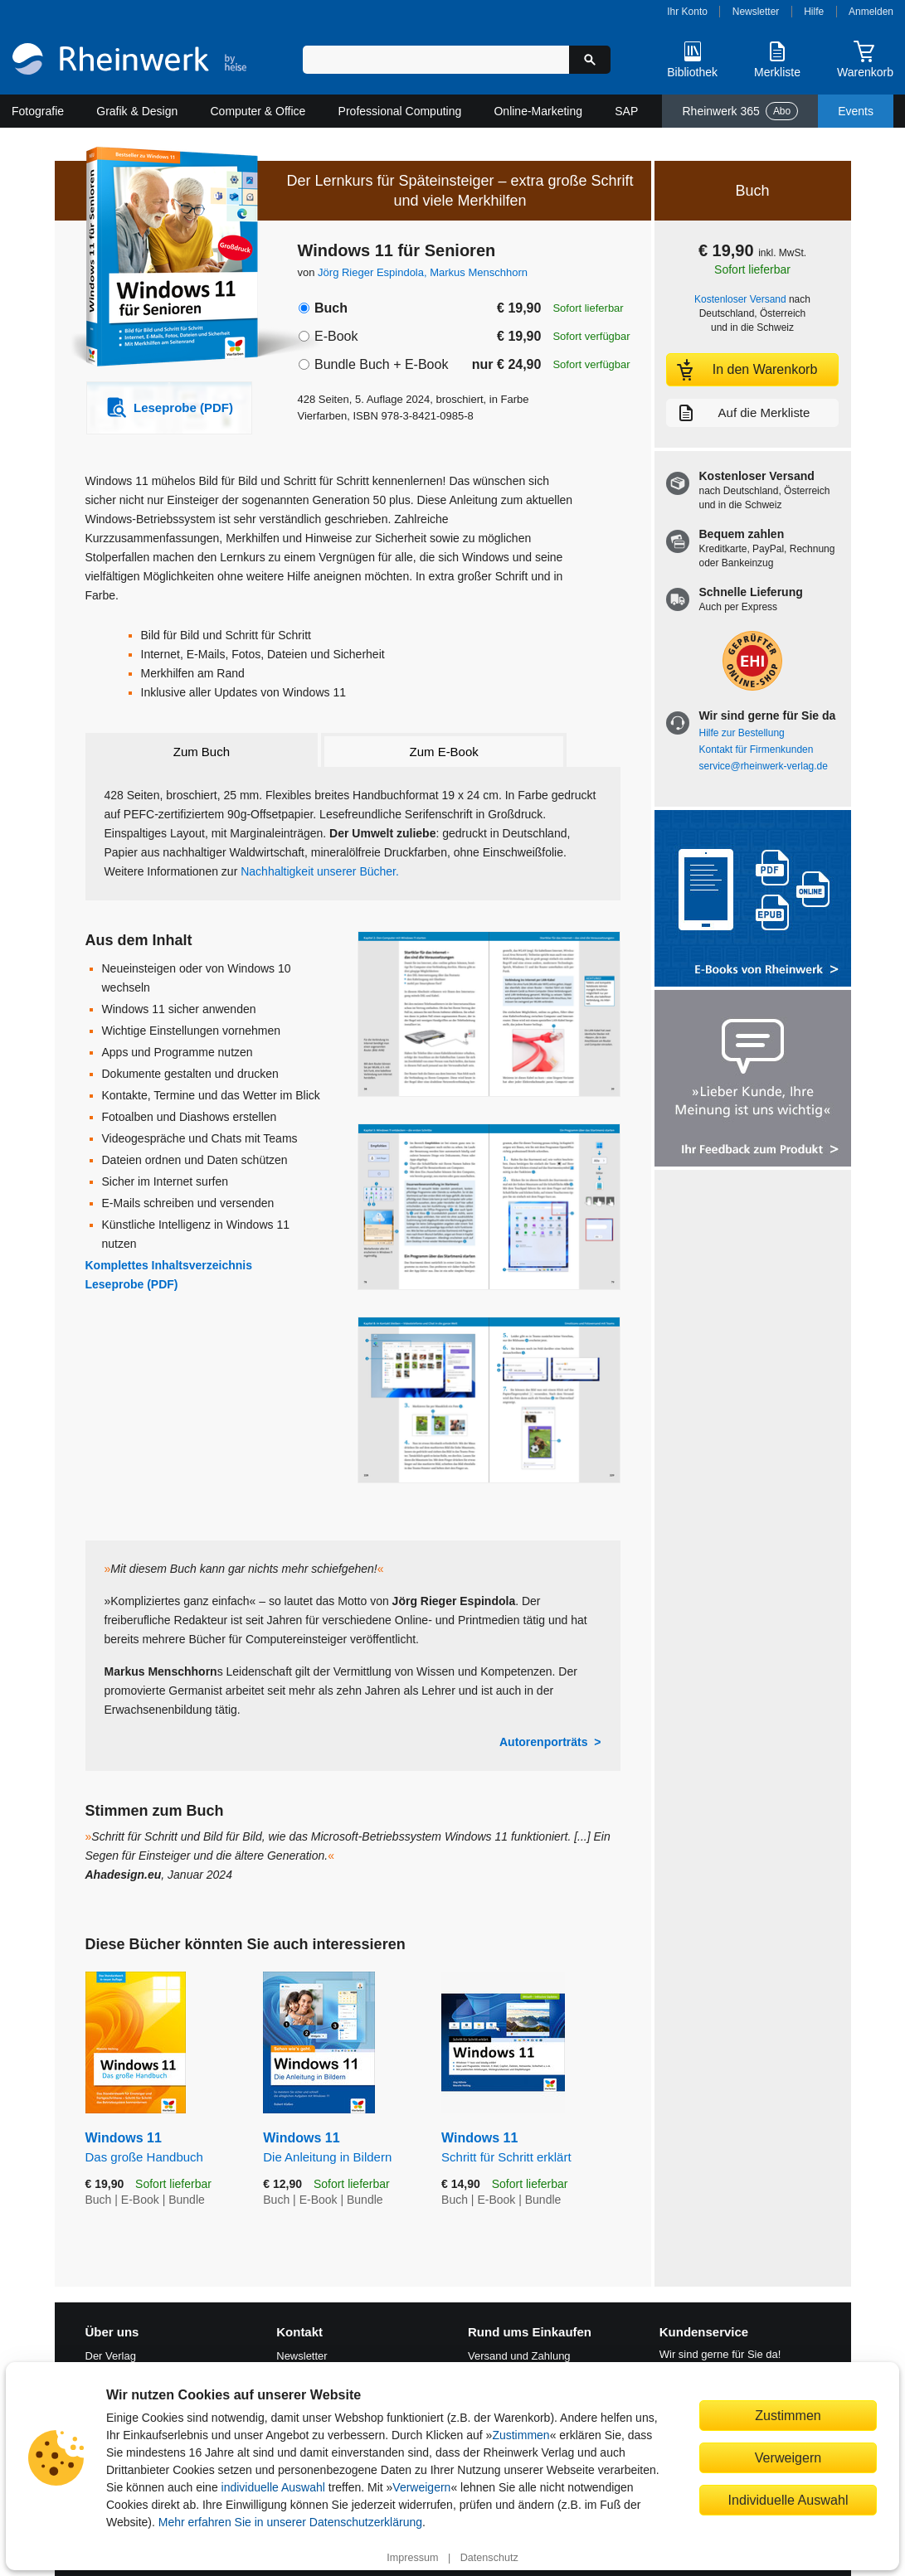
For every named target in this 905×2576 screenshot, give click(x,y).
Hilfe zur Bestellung (742, 733)
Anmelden (871, 11)
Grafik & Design (137, 111)
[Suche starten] (590, 60)
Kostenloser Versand (740, 299)
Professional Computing (400, 111)
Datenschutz (489, 2558)
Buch (331, 308)
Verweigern (421, 2487)
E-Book (336, 336)
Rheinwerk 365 (740, 111)
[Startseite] (129, 61)
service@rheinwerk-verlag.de (763, 766)
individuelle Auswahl (273, 2487)
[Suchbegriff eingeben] (436, 60)
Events (855, 111)
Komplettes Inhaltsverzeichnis (169, 1265)
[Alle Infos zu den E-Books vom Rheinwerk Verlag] (752, 900)
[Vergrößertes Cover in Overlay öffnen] (160, 258)
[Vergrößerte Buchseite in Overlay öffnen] (489, 1014)
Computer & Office (258, 111)
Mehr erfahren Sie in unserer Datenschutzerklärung (290, 2522)
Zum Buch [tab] (201, 752)
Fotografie (38, 111)
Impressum (412, 2558)
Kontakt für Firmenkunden (756, 749)
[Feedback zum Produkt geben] (752, 1080)
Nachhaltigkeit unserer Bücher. (320, 871)
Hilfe (814, 11)
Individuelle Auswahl (788, 2499)
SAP (626, 111)
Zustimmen (520, 2435)
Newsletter (756, 11)
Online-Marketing (538, 111)
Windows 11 (162, 2148)
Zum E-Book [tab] (444, 752)
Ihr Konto (687, 11)
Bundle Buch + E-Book (381, 364)
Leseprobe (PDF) (131, 1284)
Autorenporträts (543, 1742)
